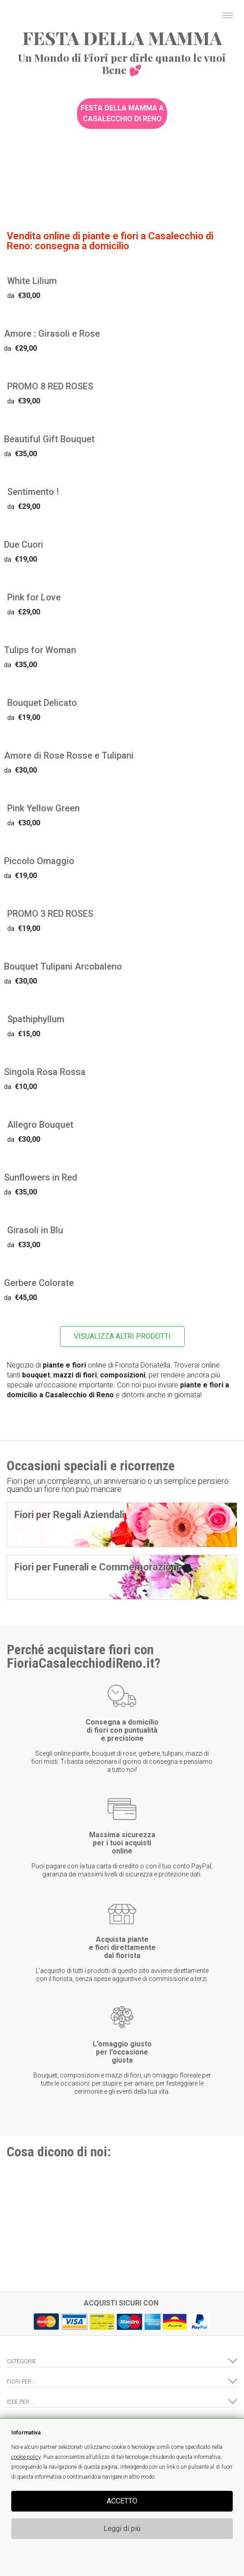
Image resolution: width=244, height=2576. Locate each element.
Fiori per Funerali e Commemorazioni (96, 1567)
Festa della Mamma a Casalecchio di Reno (122, 113)
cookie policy (26, 2457)
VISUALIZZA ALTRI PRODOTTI (122, 1336)
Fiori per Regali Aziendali (69, 1514)
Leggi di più (122, 2528)
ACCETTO (122, 2501)
